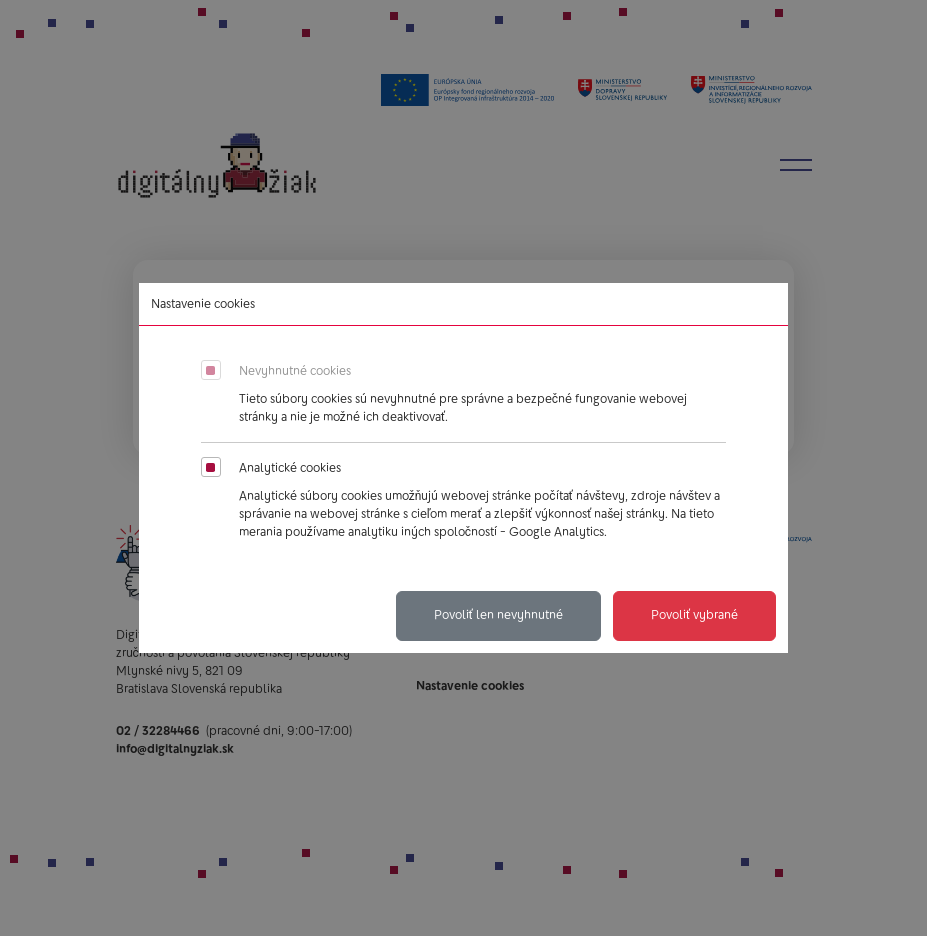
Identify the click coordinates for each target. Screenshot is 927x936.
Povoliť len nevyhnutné (498, 615)
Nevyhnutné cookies (295, 371)
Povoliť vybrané (694, 615)
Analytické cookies (290, 468)
